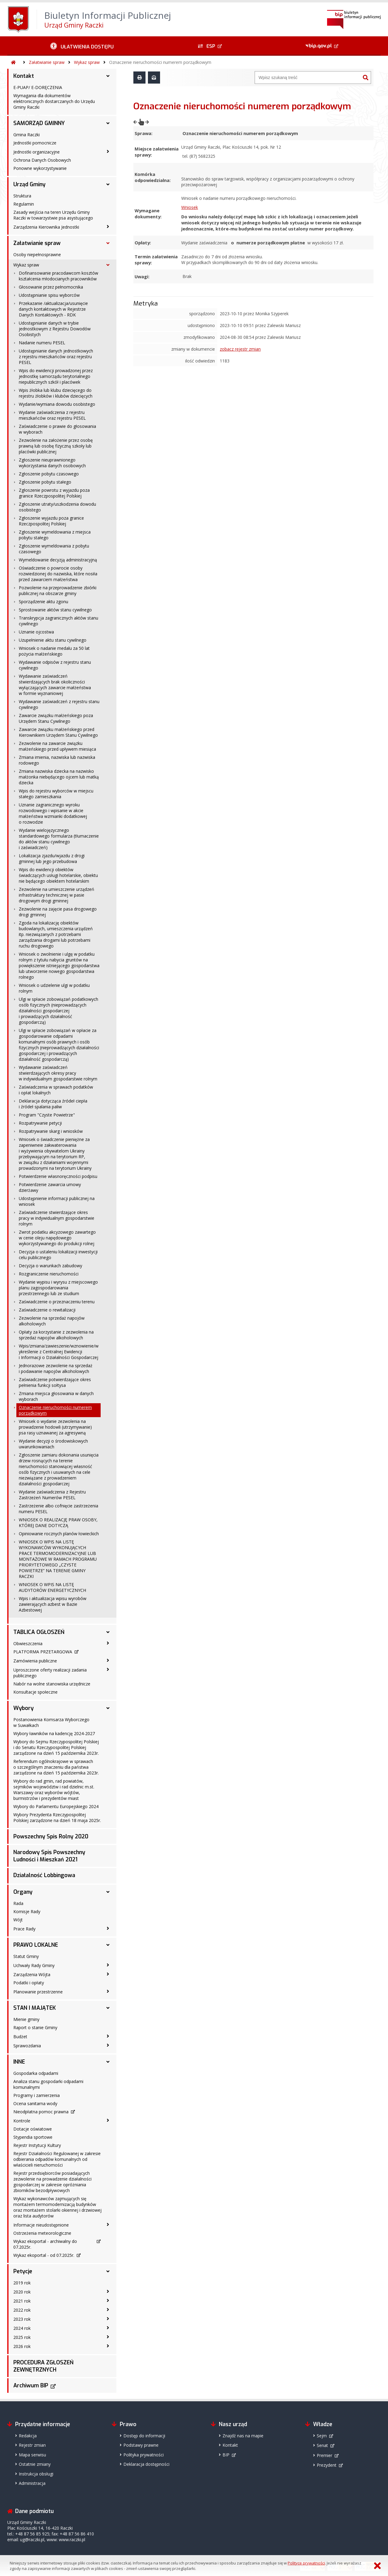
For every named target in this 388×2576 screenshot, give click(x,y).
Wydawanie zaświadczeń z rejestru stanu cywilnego (59, 704)
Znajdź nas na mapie (242, 2436)
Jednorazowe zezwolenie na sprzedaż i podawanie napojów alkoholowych (55, 1368)
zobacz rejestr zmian (240, 331)
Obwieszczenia (27, 1643)
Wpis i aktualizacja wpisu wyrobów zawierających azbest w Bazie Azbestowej (52, 1604)
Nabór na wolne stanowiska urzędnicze (51, 1684)
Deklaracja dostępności (146, 2464)
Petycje (22, 2271)
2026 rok (22, 2346)
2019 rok (22, 2283)
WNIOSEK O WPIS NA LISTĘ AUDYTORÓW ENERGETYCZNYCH (52, 1587)
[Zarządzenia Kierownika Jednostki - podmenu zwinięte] (108, 226)
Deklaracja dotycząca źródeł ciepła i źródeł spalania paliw (53, 1103)
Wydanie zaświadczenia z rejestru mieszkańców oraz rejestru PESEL (52, 415)
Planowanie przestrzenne (38, 1992)
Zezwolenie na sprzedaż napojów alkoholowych (52, 1321)
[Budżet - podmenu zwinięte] (108, 2036)
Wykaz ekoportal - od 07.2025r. (43, 2255)
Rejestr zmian (32, 2445)
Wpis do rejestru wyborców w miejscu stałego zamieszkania (56, 793)
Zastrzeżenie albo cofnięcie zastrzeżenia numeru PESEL (58, 1508)
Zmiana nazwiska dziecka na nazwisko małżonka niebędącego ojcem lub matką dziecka (59, 776)
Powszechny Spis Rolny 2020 (50, 1836)
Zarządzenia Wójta (31, 1974)
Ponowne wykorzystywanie (40, 168)
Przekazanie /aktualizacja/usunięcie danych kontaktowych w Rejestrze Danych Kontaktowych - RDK (53, 309)
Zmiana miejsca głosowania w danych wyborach (56, 1396)
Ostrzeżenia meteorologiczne (42, 2233)
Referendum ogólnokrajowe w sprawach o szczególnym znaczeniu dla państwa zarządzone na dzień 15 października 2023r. (56, 1767)
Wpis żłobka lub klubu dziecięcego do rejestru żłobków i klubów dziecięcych (55, 393)
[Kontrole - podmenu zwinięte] (108, 2120)
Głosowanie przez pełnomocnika (51, 287)
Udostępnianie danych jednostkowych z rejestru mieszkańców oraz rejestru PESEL (56, 356)
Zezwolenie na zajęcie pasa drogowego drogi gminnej (58, 912)
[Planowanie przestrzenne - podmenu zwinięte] (108, 1991)
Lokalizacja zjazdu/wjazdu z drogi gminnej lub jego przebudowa (52, 858)
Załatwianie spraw (47, 62)
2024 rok (22, 2328)
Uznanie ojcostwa (36, 632)
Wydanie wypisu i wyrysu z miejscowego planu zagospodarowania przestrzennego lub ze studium (58, 1287)
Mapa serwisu (32, 2455)
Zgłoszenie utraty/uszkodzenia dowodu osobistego (57, 507)
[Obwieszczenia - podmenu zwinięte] (108, 1643)
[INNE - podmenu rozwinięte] (108, 2062)
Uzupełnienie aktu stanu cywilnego (52, 640)
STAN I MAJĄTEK (34, 2008)
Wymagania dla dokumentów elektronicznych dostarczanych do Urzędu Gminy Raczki (54, 101)
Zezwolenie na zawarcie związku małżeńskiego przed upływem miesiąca (57, 746)
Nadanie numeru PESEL (42, 343)
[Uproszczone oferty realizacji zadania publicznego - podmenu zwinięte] (108, 1669)
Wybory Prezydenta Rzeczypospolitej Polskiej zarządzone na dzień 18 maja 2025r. (57, 1817)
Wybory (23, 1708)
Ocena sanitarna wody (35, 2103)
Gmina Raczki (26, 134)
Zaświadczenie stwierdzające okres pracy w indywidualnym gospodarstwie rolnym (56, 1218)
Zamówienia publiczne (35, 1661)
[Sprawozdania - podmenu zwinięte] (108, 2045)
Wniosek (189, 195)
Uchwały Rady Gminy (34, 1965)
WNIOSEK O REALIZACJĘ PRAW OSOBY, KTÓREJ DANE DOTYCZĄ (58, 1522)
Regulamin (23, 204)
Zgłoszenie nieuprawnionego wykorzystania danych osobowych (52, 462)
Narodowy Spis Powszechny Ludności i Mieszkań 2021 (49, 1856)
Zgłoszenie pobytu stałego (45, 482)
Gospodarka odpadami (35, 2073)
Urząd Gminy (29, 184)
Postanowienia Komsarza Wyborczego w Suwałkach (51, 1722)
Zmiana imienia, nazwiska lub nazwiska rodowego (57, 760)
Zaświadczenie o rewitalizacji (47, 1310)
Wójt (18, 1920)
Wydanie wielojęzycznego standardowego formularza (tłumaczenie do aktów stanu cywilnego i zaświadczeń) (59, 838)
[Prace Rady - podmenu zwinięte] (108, 1928)
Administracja (32, 2483)
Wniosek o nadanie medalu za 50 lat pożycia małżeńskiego (54, 651)
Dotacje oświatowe (32, 2129)
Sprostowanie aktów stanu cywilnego (55, 610)
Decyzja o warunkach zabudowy (50, 1265)
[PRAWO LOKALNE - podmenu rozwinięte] (108, 1945)
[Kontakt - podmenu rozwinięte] (108, 76)
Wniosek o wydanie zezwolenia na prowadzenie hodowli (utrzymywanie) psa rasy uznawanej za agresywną (55, 1427)
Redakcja (28, 2436)
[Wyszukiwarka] (307, 77)
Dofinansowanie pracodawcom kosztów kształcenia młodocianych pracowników (58, 276)
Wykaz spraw (87, 62)
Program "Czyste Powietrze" (47, 1115)
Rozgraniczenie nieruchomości (49, 1274)
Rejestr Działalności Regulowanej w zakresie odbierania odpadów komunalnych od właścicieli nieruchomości (57, 2159)
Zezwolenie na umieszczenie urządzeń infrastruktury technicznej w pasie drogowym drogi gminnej (56, 895)
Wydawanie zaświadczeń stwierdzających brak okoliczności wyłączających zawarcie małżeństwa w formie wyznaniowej (55, 684)
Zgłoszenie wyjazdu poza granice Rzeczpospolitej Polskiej (51, 521)
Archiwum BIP (30, 2385)
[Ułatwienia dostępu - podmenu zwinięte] (82, 46)
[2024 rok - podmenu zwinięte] (108, 2328)
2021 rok (22, 2301)
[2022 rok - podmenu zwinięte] (108, 2309)
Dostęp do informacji (144, 2436)
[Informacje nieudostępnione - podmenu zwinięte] (108, 2224)
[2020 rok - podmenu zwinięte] (108, 2291)
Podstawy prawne (141, 2445)
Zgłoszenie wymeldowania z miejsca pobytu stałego (55, 535)
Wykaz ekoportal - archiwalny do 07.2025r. (45, 2244)
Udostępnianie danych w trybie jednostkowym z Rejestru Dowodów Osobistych (55, 328)
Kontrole (21, 2121)
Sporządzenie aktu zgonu (43, 601)
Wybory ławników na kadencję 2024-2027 (54, 1733)
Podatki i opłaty (28, 1983)
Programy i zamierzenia (36, 2095)
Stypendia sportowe (32, 2137)
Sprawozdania (27, 2046)
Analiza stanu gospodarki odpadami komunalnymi (48, 2084)
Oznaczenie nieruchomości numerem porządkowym (160, 62)
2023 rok (22, 2319)
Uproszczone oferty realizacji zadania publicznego (50, 1672)
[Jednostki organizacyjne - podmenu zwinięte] (108, 151)
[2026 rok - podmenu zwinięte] (108, 2346)
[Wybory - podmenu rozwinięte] (108, 1708)
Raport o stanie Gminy (35, 2027)
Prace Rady (24, 1929)
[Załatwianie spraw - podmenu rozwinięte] (108, 243)
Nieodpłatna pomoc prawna (41, 2112)
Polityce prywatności (306, 2563)
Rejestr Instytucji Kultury (37, 2145)
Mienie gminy (26, 2019)
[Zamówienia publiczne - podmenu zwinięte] (108, 1660)
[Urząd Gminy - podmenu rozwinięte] (108, 184)
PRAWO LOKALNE (35, 1945)
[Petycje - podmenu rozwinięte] (108, 2271)
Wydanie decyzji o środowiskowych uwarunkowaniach (53, 1444)
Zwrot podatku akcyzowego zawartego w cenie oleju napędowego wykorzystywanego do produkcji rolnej (57, 1237)
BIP (225, 2455)
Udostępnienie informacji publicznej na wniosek (57, 1201)
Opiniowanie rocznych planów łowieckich (59, 1533)
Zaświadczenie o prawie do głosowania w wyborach (57, 429)
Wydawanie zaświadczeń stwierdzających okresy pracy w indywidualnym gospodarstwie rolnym (58, 1073)
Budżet (20, 2036)
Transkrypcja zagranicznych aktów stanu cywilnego (58, 621)
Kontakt (23, 76)
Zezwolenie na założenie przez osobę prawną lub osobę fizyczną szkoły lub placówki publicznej (56, 446)
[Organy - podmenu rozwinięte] (108, 1892)
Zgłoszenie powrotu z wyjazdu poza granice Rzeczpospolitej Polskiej (54, 493)
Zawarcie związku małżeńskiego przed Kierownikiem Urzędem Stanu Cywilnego (58, 732)
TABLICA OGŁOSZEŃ (39, 1632)
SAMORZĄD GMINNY (39, 123)
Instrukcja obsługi (36, 2474)
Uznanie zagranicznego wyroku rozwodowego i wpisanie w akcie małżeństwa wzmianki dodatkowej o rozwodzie (53, 813)
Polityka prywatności (143, 2455)
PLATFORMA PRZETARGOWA (42, 1652)
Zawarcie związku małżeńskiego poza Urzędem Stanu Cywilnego (56, 718)
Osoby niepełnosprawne (37, 254)
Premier (324, 2455)
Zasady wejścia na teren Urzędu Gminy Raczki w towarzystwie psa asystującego (53, 215)
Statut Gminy (26, 1956)
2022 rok (22, 2310)
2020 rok (22, 2292)
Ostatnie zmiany (35, 2464)
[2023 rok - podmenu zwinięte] (108, 2318)
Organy (22, 1892)
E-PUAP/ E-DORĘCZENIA (37, 87)
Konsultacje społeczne (35, 1692)
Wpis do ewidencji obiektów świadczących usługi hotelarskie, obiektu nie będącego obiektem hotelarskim (58, 875)
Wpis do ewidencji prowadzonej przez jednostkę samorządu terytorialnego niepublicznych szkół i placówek (56, 376)
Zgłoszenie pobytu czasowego (49, 474)
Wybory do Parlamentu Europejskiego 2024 (56, 1806)
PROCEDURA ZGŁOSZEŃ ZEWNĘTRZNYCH (43, 2366)
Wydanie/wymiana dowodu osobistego (57, 404)
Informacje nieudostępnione (41, 2225)
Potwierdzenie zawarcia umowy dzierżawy (50, 1187)
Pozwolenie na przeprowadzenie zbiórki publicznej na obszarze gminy (57, 590)
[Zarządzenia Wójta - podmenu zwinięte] (108, 1974)
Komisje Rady (26, 1911)
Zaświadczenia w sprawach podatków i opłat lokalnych (56, 1090)
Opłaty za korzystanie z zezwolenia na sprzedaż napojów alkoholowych (56, 1335)
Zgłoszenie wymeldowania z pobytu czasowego (54, 548)
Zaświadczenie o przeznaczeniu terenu (57, 1302)
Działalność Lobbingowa (44, 1875)
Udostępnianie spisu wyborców (49, 295)
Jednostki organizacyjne (36, 152)
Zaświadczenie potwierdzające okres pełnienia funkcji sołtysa (55, 1382)
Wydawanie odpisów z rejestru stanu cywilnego (55, 665)
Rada (18, 1903)
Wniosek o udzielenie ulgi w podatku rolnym (54, 988)
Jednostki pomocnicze (34, 143)
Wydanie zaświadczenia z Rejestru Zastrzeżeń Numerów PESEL (52, 1494)
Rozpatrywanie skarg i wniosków (51, 1131)
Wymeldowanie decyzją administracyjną (58, 560)
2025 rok (22, 2337)
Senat (322, 2445)
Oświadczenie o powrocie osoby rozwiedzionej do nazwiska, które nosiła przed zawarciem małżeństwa (58, 573)
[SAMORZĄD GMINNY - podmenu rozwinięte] (108, 123)
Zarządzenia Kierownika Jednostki (46, 227)
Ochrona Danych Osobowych (42, 160)
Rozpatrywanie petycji (40, 1123)
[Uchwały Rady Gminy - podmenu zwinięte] (108, 1965)
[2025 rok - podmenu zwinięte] (108, 2337)
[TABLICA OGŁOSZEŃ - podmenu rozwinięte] (108, 1632)
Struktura (22, 196)
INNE (19, 2061)
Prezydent (326, 2465)
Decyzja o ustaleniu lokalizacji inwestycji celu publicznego (58, 1254)
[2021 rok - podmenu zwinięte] (108, 2300)
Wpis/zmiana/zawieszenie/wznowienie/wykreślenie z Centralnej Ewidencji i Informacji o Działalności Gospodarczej (59, 1351)
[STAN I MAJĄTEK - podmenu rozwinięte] (108, 2008)
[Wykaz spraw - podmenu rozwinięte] (108, 265)
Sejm (322, 2436)
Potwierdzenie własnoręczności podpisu (58, 1176)
